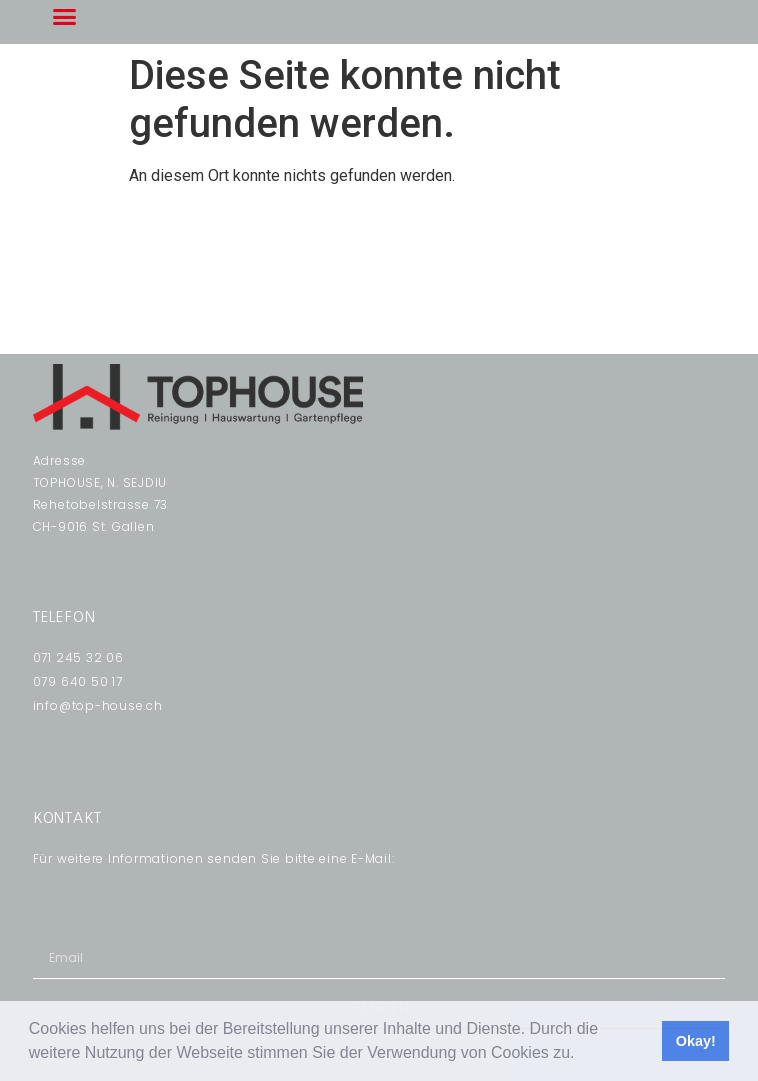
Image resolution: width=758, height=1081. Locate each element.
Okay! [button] (696, 1041)
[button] (582, 1055)
